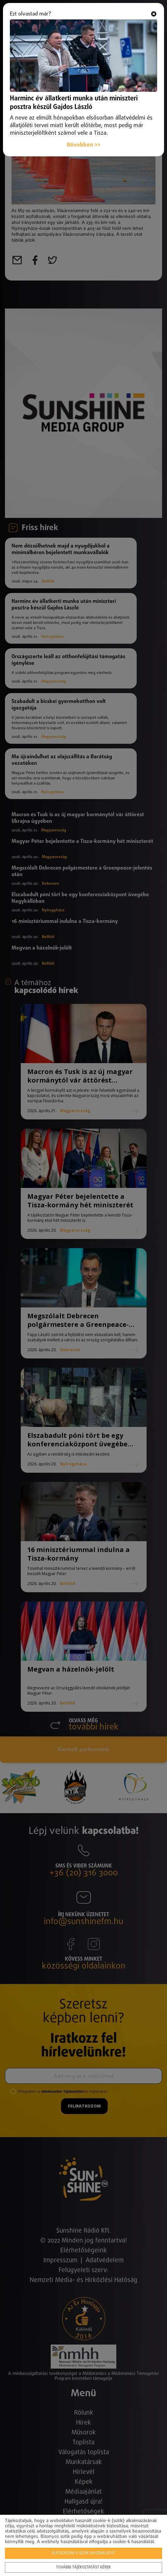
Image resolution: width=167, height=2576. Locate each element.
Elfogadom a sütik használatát (83, 2553)
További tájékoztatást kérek (83, 2567)
